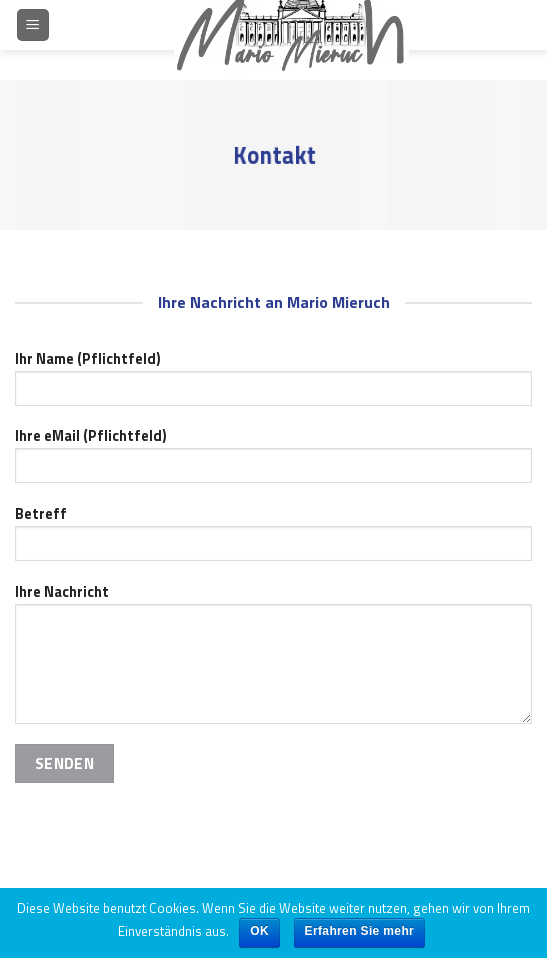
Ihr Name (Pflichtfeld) (273, 384)
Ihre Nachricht (273, 659)
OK (259, 931)
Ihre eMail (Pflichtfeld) (273, 461)
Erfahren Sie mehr (360, 931)
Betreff (273, 539)
